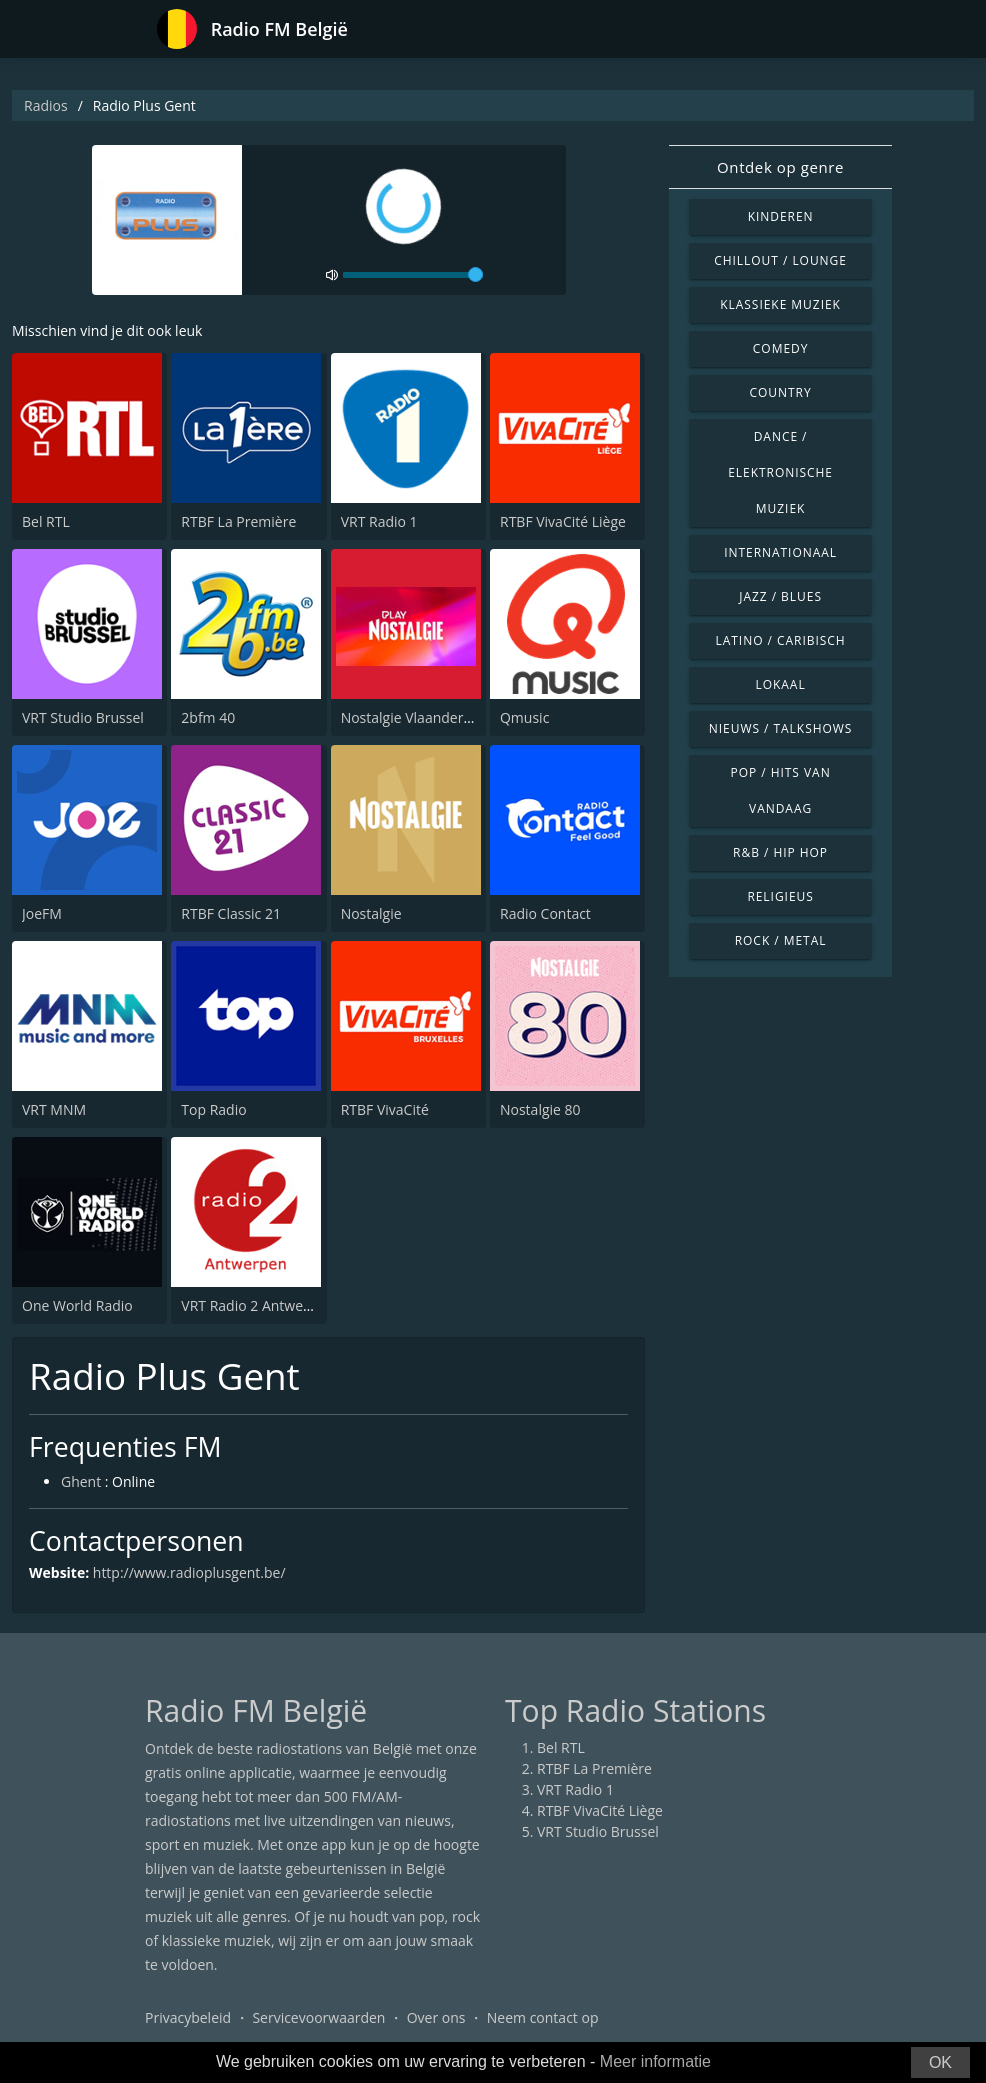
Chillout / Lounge (780, 260)
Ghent (81, 1481)
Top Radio (213, 1109)
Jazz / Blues (780, 596)
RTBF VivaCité (385, 1109)
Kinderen (781, 216)
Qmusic (524, 717)
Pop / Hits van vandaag (781, 790)
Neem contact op (543, 2017)
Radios (46, 105)
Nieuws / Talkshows (781, 728)
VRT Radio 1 (379, 521)
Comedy (781, 348)
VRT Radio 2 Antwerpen (257, 1305)
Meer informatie (655, 2061)
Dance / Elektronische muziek (780, 472)
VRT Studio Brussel (83, 717)
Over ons (436, 2017)
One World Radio (77, 1305)
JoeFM (42, 913)
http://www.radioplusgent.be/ (189, 1572)
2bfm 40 (208, 717)
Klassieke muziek (780, 304)
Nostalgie (371, 913)
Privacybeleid (188, 2017)
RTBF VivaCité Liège (563, 521)
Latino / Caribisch (781, 640)
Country (781, 392)
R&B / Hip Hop (780, 852)
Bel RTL (46, 521)
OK (940, 2062)
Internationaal (780, 552)
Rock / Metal (781, 940)
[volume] (413, 275)
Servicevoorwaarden (318, 2017)
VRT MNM (54, 1109)
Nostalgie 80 (540, 1109)
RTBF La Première (238, 521)
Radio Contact (545, 913)
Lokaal (781, 684)
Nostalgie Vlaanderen (410, 717)
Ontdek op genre (780, 167)
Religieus (780, 896)
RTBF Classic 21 (231, 913)
